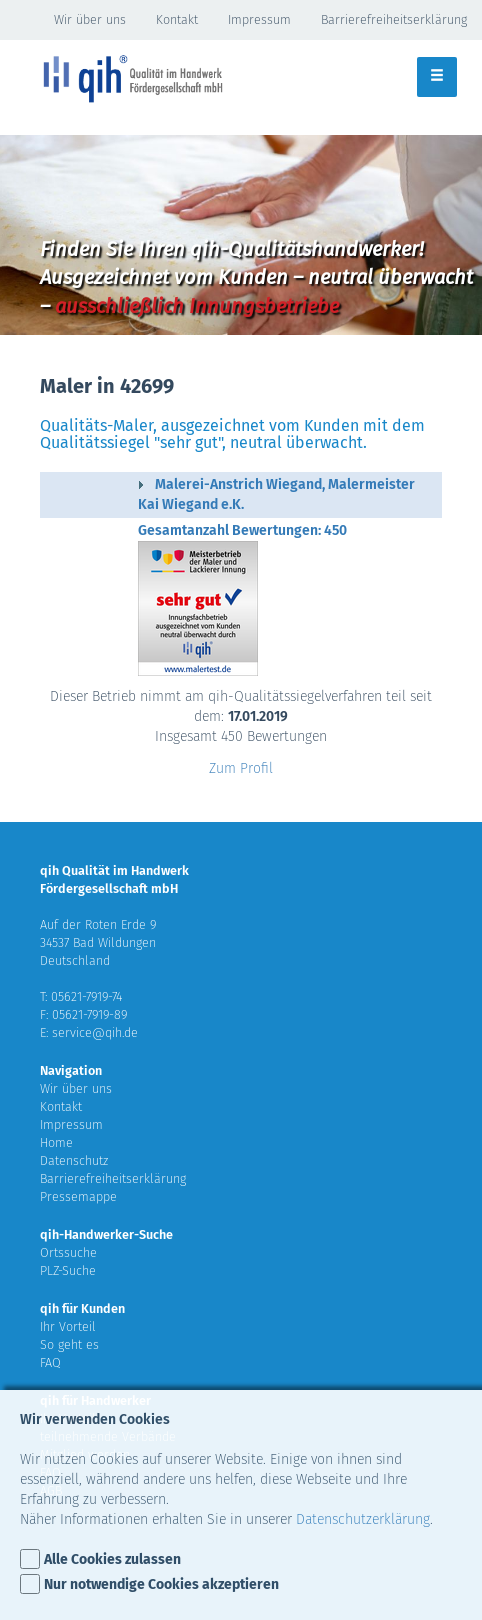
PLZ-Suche (68, 1270)
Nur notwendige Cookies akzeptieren (161, 1584)
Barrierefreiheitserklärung (394, 19)
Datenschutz (74, 1160)
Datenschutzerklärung (363, 1519)
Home (56, 1142)
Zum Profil (241, 768)
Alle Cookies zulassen (112, 1559)
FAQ (50, 1362)
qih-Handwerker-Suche (106, 1234)
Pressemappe (78, 1196)
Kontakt (177, 19)
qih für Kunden (82, 1308)
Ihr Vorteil (68, 1326)
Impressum (259, 19)
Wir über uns (90, 19)
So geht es (69, 1344)
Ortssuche (68, 1252)
